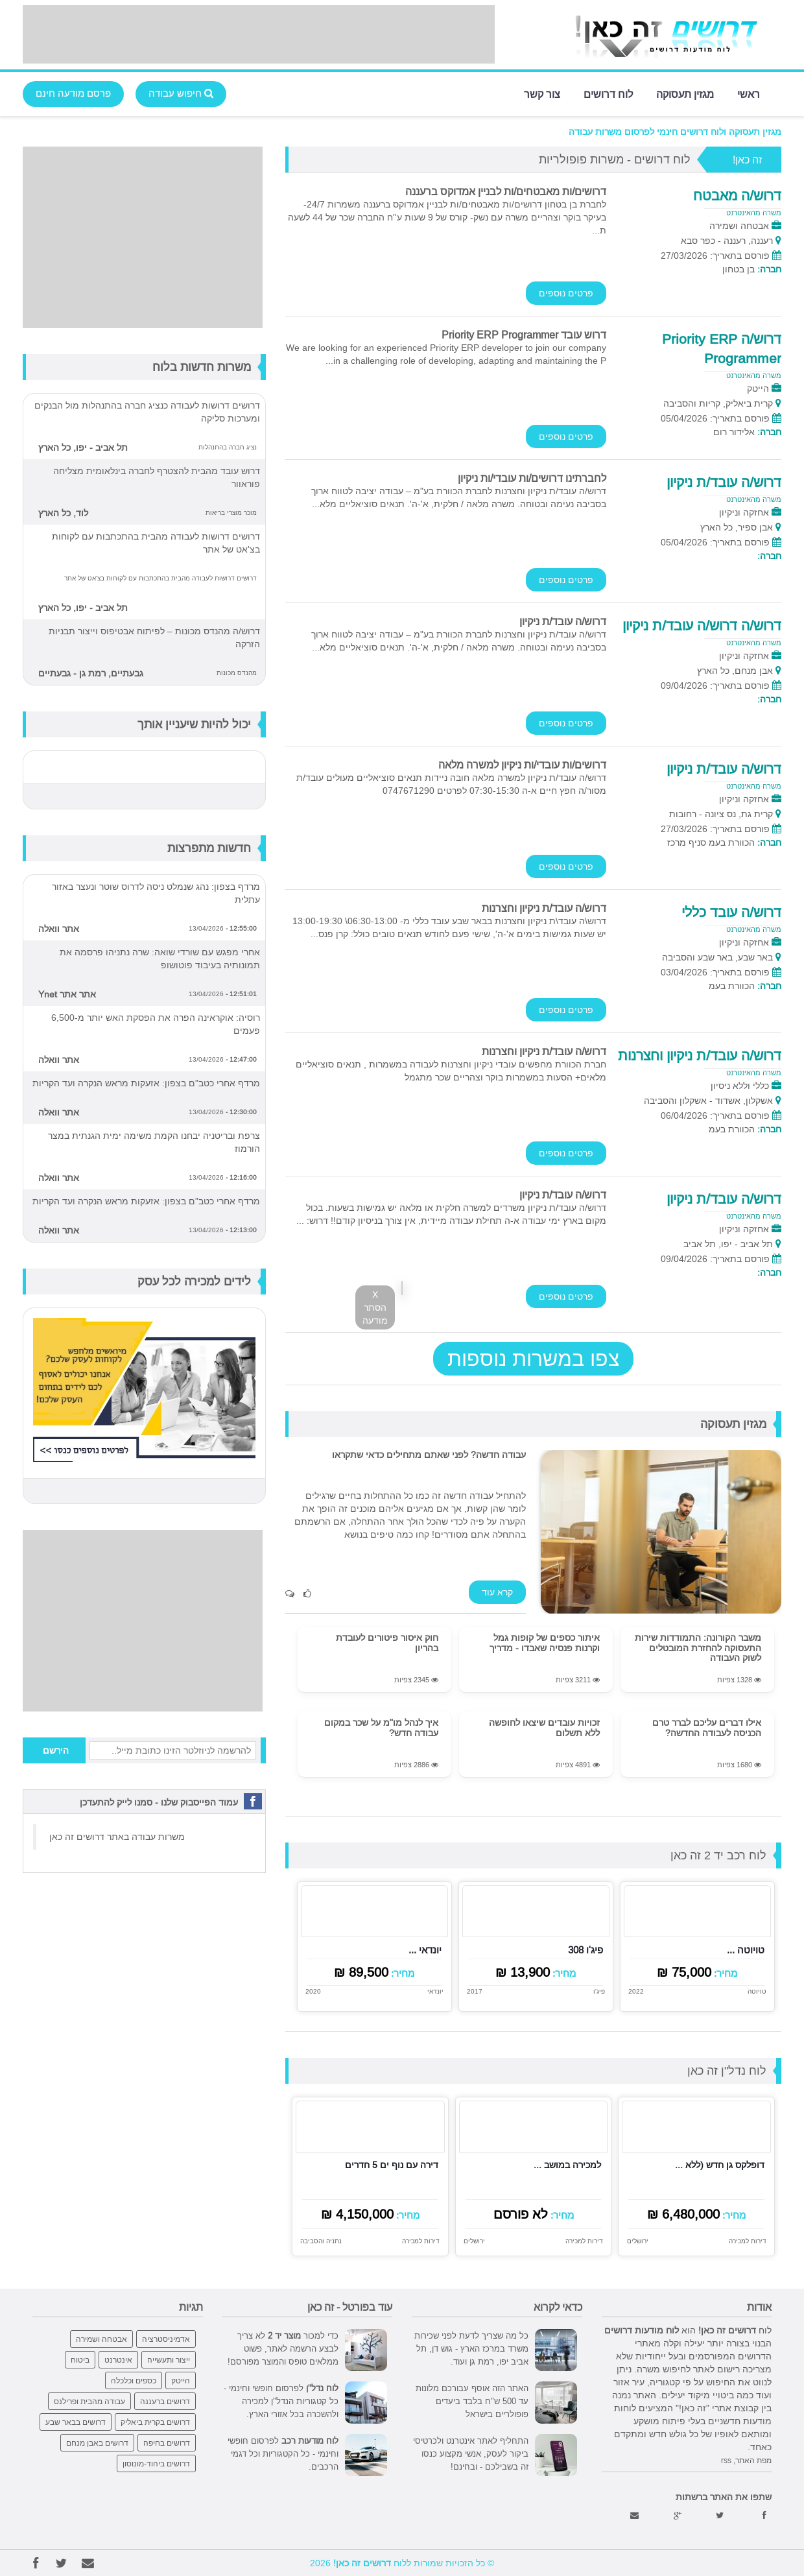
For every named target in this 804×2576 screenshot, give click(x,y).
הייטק (180, 2380)
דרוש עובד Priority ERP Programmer (524, 334)
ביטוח (80, 2360)
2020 (313, 1991)
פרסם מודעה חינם (73, 93)
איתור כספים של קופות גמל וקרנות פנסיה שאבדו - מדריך (545, 1642)
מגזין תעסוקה (685, 93)
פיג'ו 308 (585, 1949)
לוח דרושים (608, 93)
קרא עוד (497, 1592)
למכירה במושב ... (567, 2165)
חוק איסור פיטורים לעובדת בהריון (387, 1642)
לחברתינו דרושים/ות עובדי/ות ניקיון (532, 478)
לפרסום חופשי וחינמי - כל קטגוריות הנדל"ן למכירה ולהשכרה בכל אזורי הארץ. (281, 2401)
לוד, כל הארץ (63, 513)
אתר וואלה (58, 929)
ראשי (748, 93)
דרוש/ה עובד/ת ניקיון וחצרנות (544, 908)
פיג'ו (599, 1991)
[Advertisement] (259, 34)
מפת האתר (753, 2460)
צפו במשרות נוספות (533, 1358)
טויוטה (757, 1991)
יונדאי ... (425, 1949)
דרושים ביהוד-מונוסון (156, 2463)
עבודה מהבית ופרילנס (89, 2401)
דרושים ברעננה (165, 2401)
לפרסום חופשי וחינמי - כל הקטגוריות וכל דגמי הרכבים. (283, 2453)
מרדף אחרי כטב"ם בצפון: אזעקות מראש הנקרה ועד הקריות (146, 1083)
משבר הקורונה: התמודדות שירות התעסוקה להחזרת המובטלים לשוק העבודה (698, 1647)
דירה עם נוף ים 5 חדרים (391, 2165)
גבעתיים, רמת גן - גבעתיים (90, 673)
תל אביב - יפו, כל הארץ (83, 447)
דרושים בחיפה (166, 2443)
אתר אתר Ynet (67, 994)
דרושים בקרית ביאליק (155, 2422)
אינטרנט (118, 2360)
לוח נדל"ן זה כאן (726, 2070)
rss (726, 2460)
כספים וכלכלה (133, 2380)
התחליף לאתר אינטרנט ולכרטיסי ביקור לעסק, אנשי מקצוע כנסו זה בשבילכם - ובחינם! (470, 2453)
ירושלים (637, 2241)
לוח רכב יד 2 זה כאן (718, 1855)
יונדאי (435, 1991)
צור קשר (542, 93)
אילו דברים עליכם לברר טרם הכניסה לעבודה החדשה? (706, 1727)
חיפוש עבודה (180, 93)
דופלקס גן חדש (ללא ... (719, 2165)
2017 (474, 1991)
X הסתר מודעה (375, 1307)
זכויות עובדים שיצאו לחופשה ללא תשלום (544, 1727)
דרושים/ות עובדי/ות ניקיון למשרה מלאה (522, 764)
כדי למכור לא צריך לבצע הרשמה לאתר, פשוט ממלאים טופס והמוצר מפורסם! (283, 2348)
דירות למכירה (747, 2241)
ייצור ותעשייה (168, 2360)
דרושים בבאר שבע (75, 2422)
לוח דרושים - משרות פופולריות (615, 159)
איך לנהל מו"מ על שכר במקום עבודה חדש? (381, 1727)
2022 (636, 1991)
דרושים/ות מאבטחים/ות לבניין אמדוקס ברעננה (505, 191)
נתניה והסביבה (321, 2241)
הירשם (56, 1750)
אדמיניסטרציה (166, 2339)
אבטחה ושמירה (101, 2339)
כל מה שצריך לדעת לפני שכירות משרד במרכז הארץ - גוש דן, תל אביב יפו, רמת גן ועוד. (471, 2348)
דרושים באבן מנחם (97, 2443)
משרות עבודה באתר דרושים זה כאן (117, 1836)
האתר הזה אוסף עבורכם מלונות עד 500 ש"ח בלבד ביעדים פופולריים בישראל (472, 2401)
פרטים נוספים (566, 293)
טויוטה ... (745, 1949)
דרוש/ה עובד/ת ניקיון (562, 621)
